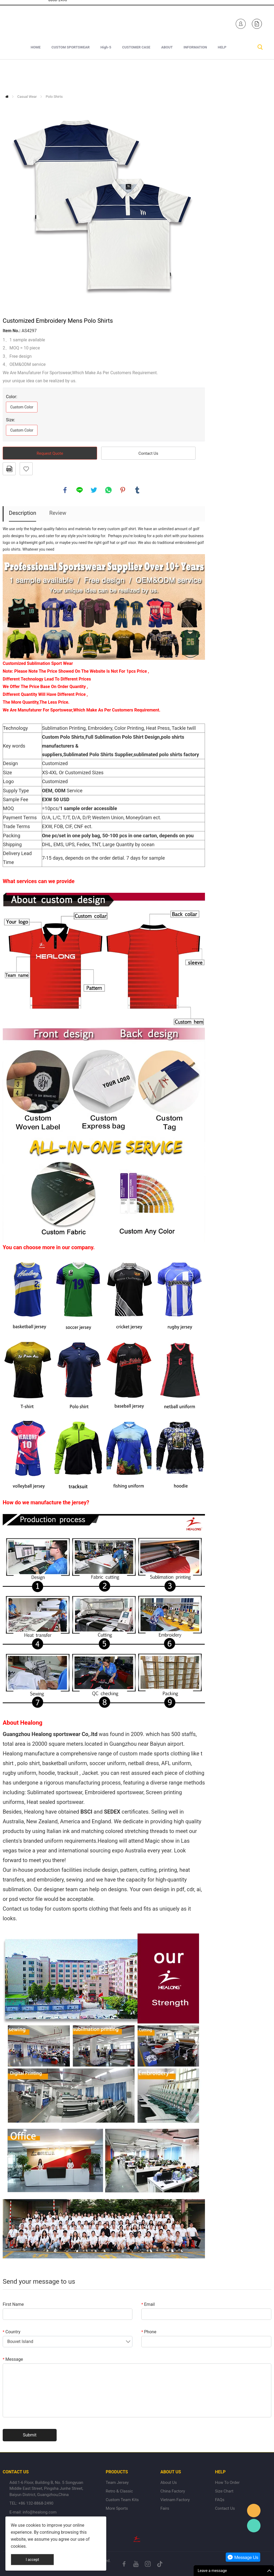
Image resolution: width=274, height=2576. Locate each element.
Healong (254, 2510)
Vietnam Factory (175, 2499)
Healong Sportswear (143, 22)
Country (11, 2331)
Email (148, 2304)
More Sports (117, 2508)
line (80, 490)
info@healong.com (40, 2512)
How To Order (227, 2482)
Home (7, 96)
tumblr (137, 490)
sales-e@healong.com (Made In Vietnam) (99, 24)
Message (13, 2359)
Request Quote (50, 453)
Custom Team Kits (122, 2499)
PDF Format (9, 468)
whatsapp (108, 490)
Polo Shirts (54, 97)
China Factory (172, 2491)
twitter (94, 490)
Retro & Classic (119, 2491)
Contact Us (148, 453)
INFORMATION (195, 76)
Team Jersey (117, 2482)
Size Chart (224, 2491)
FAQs (219, 2499)
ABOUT (167, 76)
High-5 (106, 76)
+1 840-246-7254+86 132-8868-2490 (57, 22)
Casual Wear (27, 97)
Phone (148, 2331)
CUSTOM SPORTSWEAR (71, 76)
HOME (36, 76)
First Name (13, 2304)
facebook (65, 490)
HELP (222, 76)
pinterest (123, 490)
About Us (168, 2482)
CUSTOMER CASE (136, 76)
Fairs (164, 2508)
